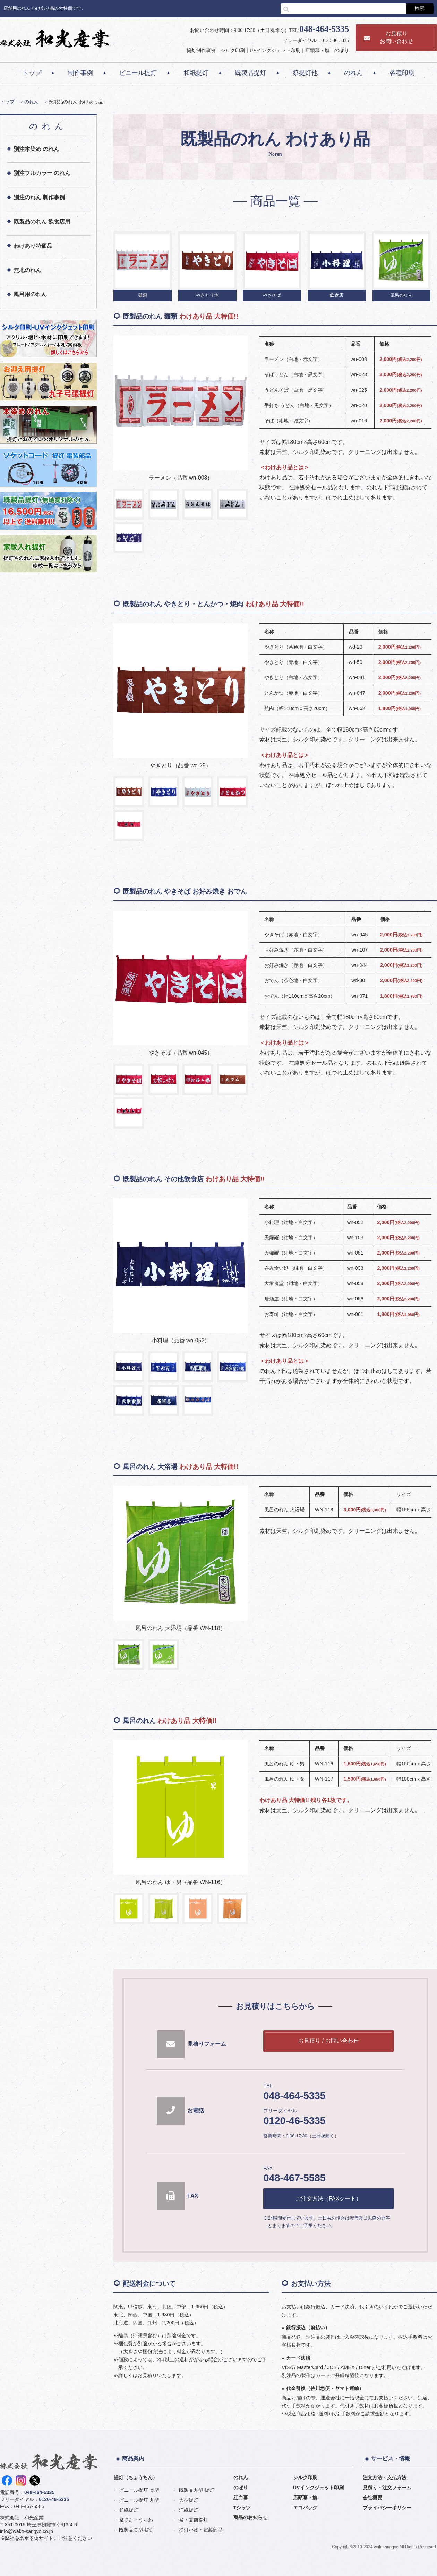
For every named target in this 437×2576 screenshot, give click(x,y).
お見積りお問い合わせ (388, 37)
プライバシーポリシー (387, 2507)
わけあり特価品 (33, 246)
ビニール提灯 (138, 72)
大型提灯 (188, 2500)
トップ (32, 72)
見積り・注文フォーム (387, 2487)
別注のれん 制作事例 (39, 197)
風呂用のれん (30, 294)
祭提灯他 (305, 72)
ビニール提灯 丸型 (139, 2500)
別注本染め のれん (36, 149)
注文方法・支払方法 (384, 2477)
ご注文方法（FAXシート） (328, 2199)
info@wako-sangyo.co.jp (26, 2531)
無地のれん (27, 270)
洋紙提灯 (188, 2510)
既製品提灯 (250, 72)
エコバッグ (305, 2507)
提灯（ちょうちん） (135, 2477)
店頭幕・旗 (317, 50)
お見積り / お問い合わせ (328, 2041)
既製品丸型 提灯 (196, 2490)
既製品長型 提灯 (136, 2530)
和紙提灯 (195, 72)
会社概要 (372, 2497)
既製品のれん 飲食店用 (42, 222)
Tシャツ (242, 2507)
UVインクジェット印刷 (275, 50)
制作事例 (80, 72)
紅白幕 (240, 2497)
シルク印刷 (233, 50)
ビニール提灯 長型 (139, 2490)
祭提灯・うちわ (136, 2520)
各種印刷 (401, 72)
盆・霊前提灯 (193, 2520)
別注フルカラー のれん (42, 173)
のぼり (341, 50)
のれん (353, 72)
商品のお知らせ (250, 2517)
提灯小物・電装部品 (201, 2530)
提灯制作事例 (201, 50)
